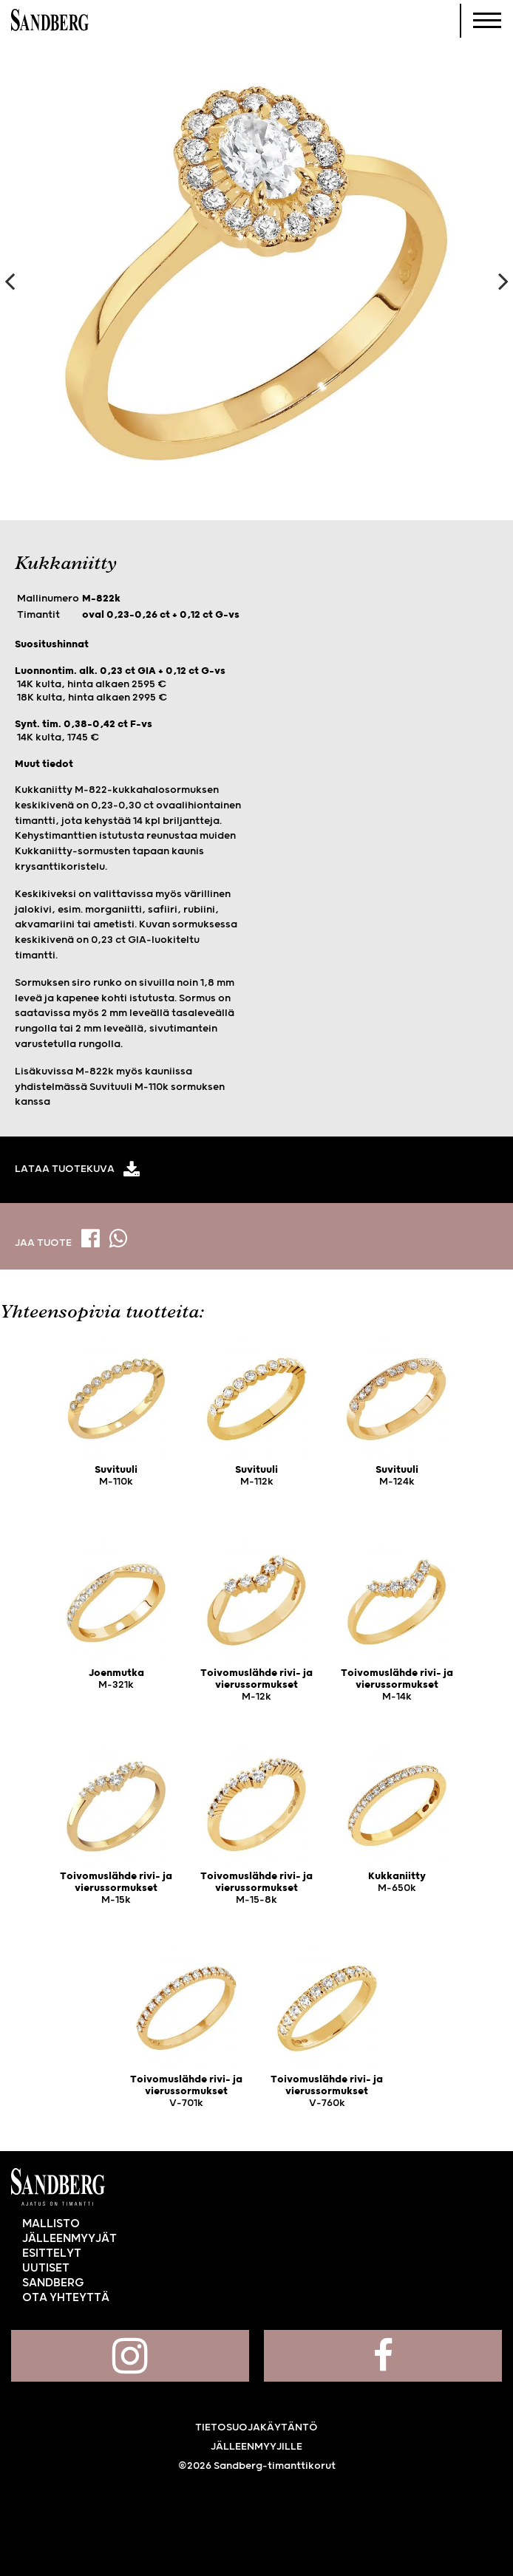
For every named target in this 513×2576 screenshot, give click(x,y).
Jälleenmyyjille (256, 2447)
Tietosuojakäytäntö (256, 2427)
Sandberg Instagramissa (130, 2356)
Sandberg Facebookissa (383, 2356)
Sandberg (50, 21)
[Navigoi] (487, 20)
